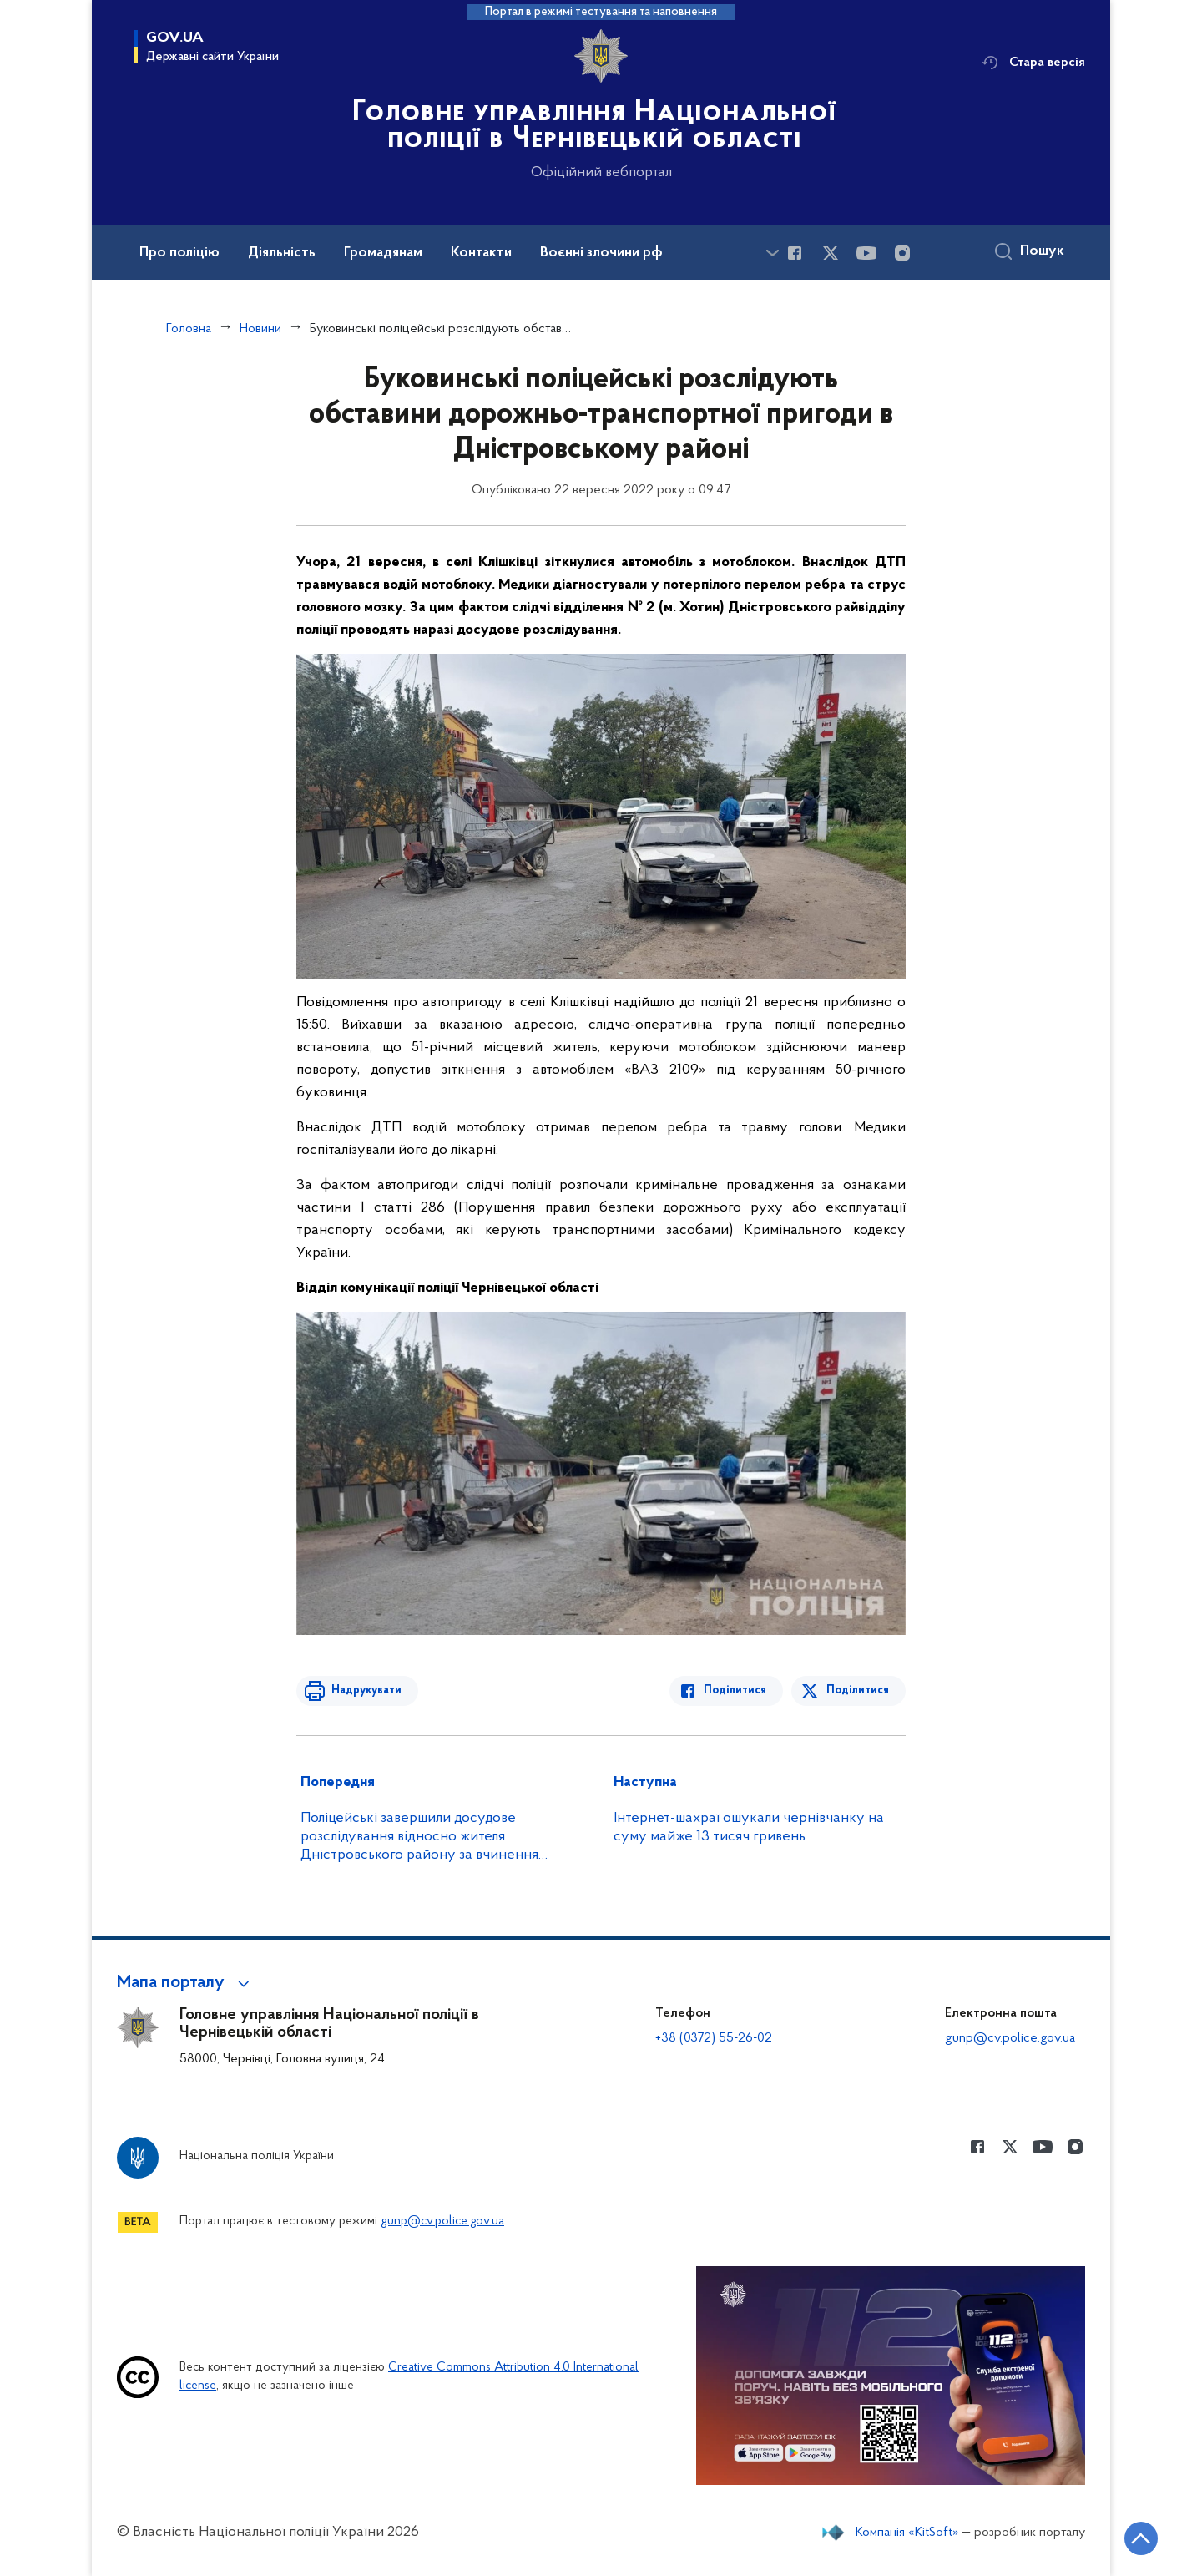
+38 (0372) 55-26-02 (713, 2038)
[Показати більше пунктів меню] (772, 252)
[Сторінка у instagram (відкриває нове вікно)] (902, 253)
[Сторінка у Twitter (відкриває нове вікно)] (831, 253)
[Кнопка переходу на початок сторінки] (1139, 2538)
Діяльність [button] (282, 253)
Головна (188, 329)
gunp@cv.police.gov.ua (1010, 2038)
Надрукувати (365, 1690)
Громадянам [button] (383, 253)
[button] (186, 1983)
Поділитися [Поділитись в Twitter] (857, 1690)
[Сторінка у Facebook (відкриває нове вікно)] (795, 253)
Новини (260, 329)
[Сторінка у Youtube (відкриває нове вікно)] (866, 253)
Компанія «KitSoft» (907, 2532)
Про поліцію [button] (179, 253)
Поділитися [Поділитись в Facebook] (736, 1690)
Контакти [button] (481, 253)
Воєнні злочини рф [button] (601, 253)
